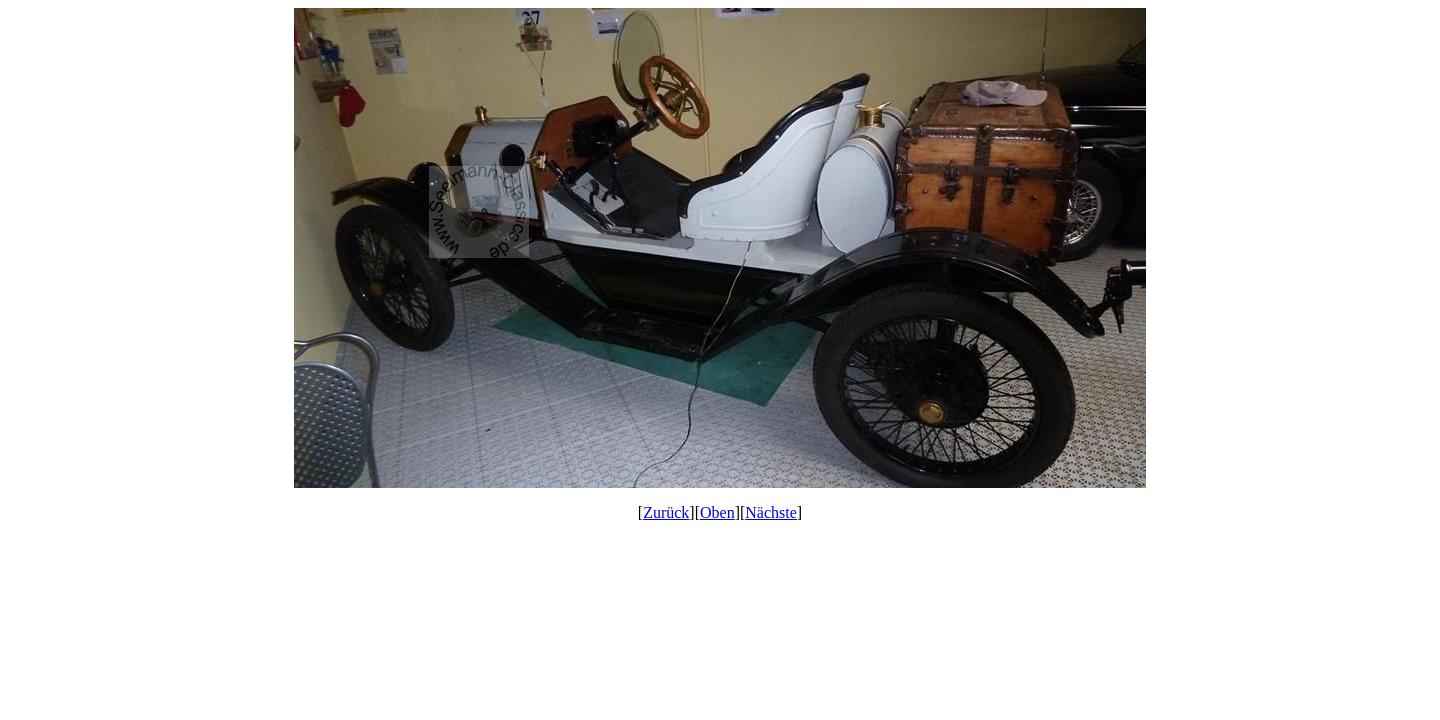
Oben (717, 512)
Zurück (666, 512)
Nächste (771, 512)
